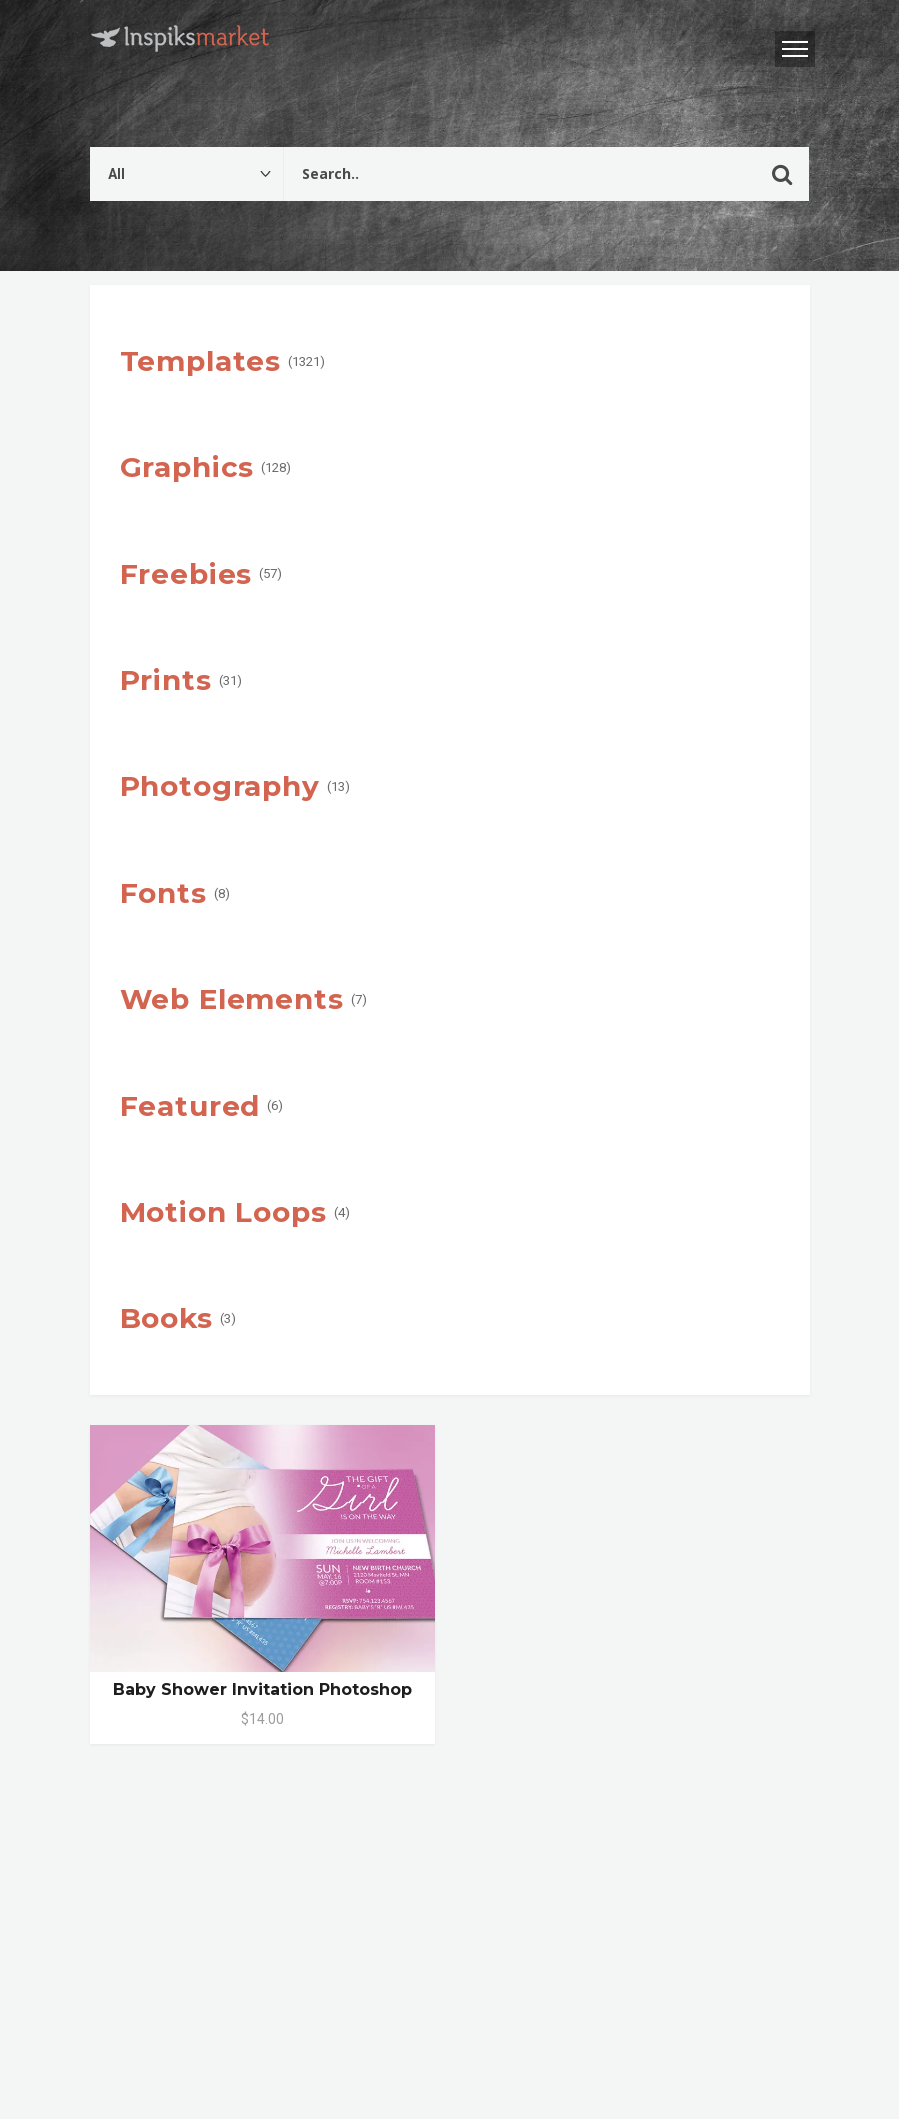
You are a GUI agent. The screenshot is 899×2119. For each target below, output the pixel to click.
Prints (166, 680)
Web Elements (232, 999)
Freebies (186, 574)
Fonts (163, 893)
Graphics (187, 467)
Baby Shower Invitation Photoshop (262, 1689)
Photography (220, 786)
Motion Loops (223, 1212)
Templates (201, 361)
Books (166, 1318)
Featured (190, 1106)
